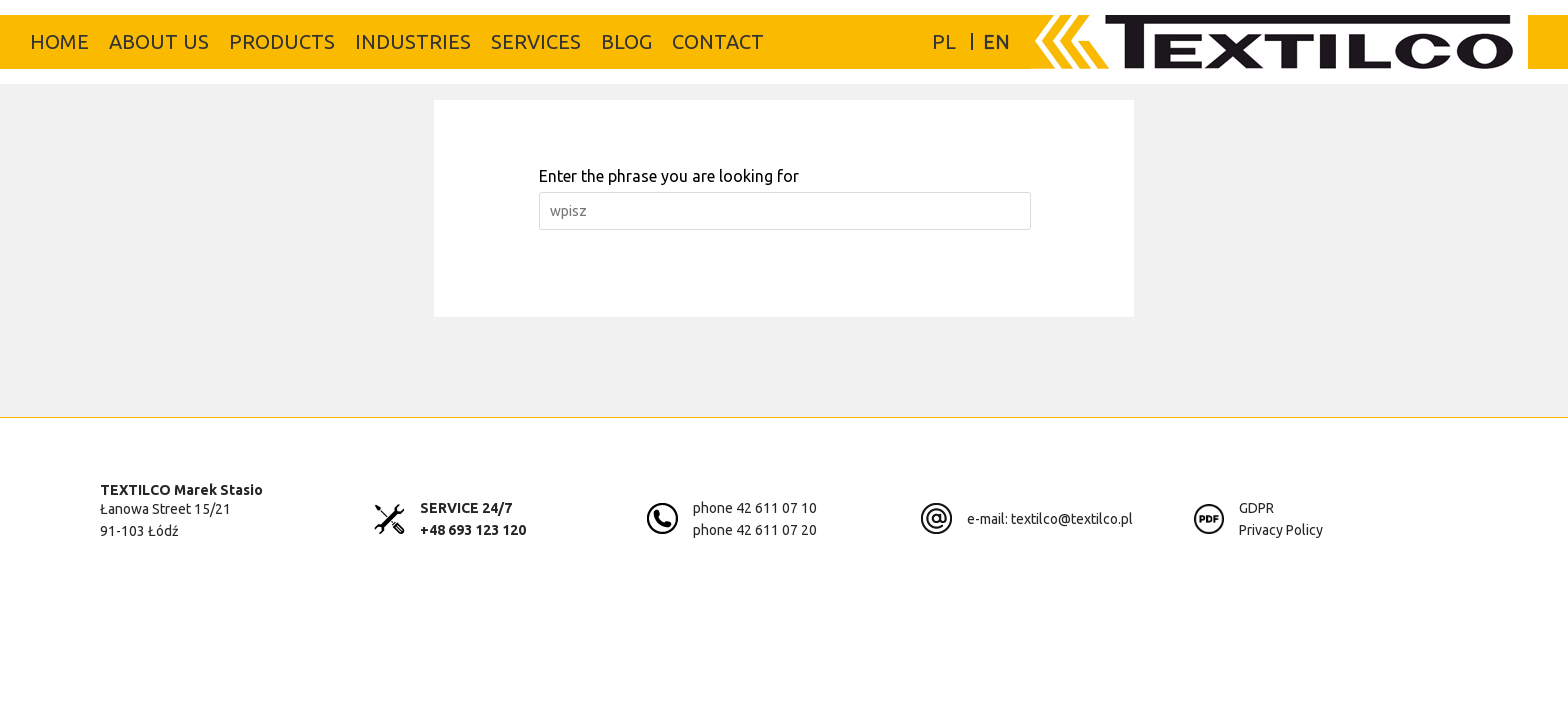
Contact (718, 41)
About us (159, 41)
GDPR (1256, 508)
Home (59, 41)
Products (282, 41)
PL (944, 41)
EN (996, 41)
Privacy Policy (1281, 530)
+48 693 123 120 (473, 530)
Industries (413, 41)
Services (536, 41)
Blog (626, 41)
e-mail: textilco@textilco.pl (1050, 519)
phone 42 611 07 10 (755, 508)
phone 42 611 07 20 (755, 530)
